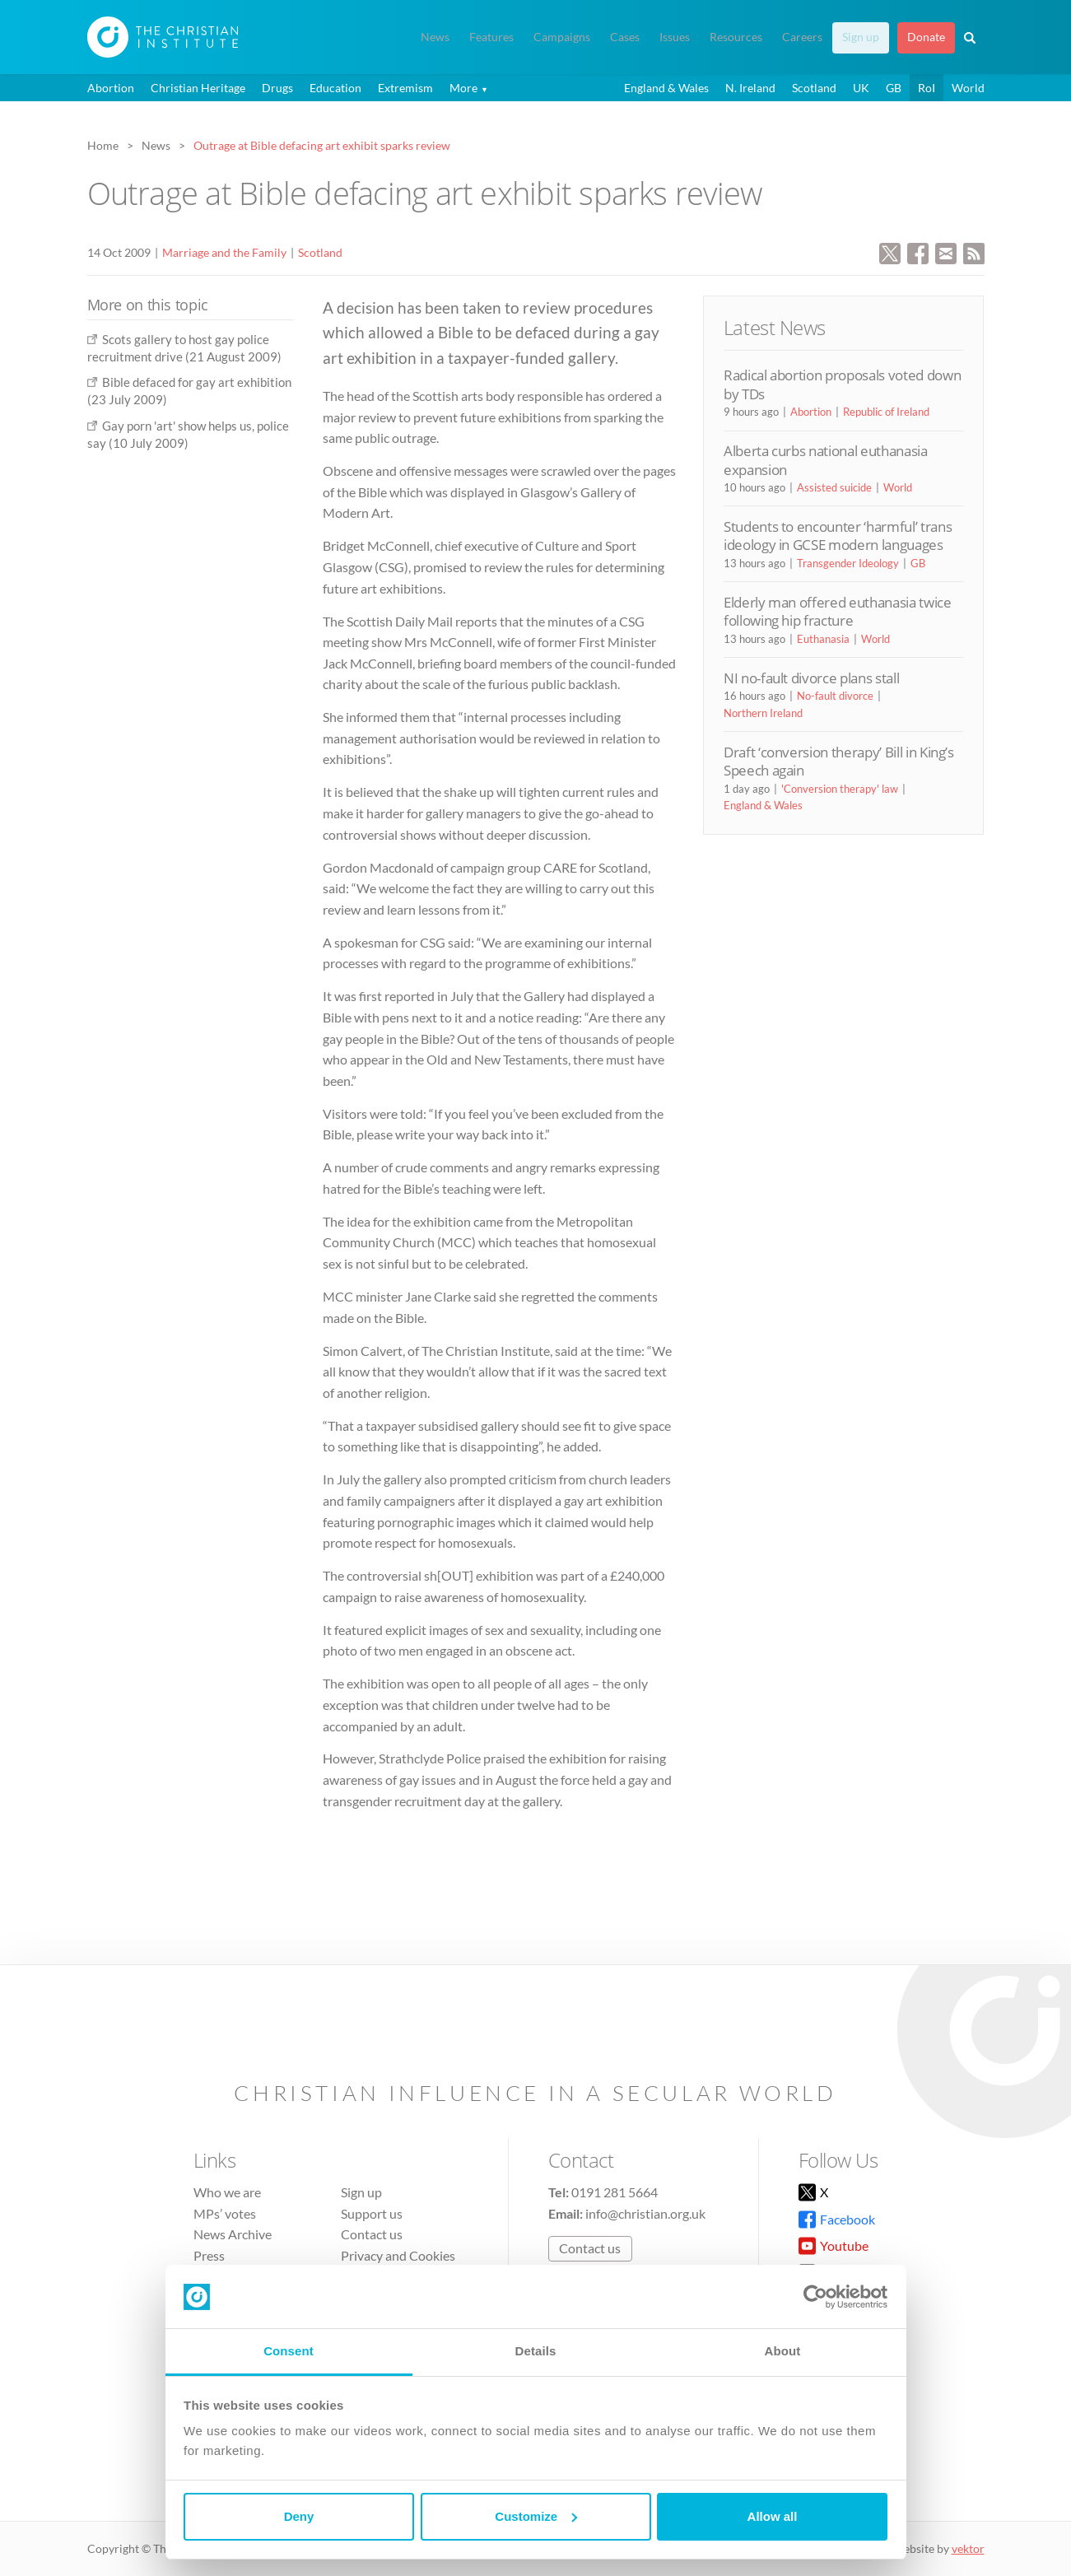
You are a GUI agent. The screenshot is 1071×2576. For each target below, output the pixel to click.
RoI (926, 88)
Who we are (227, 2192)
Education (335, 88)
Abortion (110, 88)
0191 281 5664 (614, 2192)
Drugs (277, 88)
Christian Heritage (198, 88)
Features (491, 37)
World (968, 88)
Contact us (372, 2234)
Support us (372, 2213)
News (435, 37)
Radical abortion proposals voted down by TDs (842, 384)
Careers (802, 37)
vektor (968, 2548)
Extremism (405, 88)
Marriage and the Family (224, 252)
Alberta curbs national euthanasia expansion (826, 459)
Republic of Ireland (886, 411)
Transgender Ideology (848, 563)
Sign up (860, 37)
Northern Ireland (763, 713)
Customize (536, 2516)
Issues (674, 37)
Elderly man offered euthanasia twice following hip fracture (838, 611)
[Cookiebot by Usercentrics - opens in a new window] (815, 2297)
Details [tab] (535, 2351)
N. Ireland (750, 88)
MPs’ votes (224, 2213)
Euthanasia (823, 638)
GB (893, 88)
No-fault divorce (835, 695)
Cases (625, 37)
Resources (736, 37)
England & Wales (666, 88)
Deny (299, 2516)
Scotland (814, 88)
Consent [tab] (288, 2351)
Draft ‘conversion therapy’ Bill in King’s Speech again (839, 761)
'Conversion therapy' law (839, 788)
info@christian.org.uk (645, 2213)
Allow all (772, 2516)
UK (861, 88)
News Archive (232, 2234)
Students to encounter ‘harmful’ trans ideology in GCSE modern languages (838, 535)
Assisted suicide (834, 487)
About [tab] (783, 2351)
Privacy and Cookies (398, 2255)
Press (209, 2255)
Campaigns (561, 37)
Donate (926, 37)
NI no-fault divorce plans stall (811, 677)
